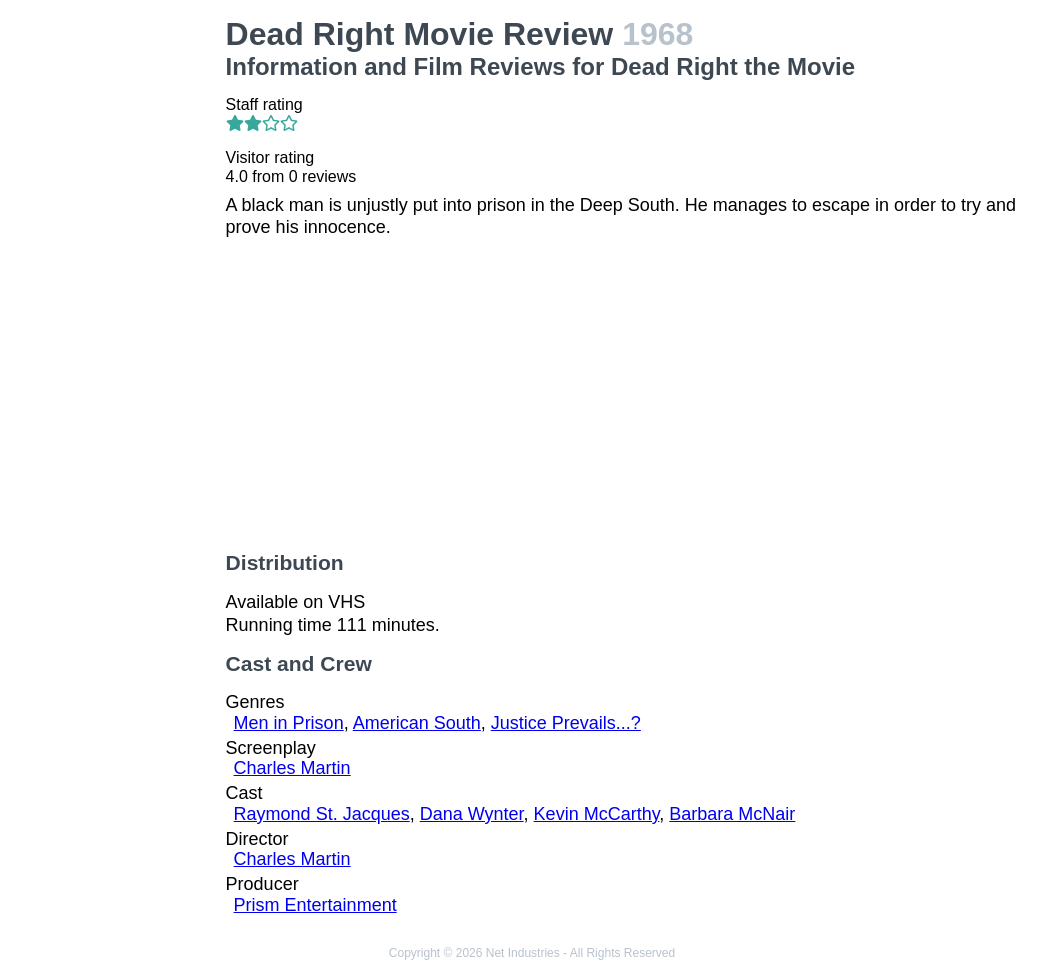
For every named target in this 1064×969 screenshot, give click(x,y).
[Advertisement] (117, 316)
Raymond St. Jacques (322, 814)
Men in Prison (289, 723)
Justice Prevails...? (566, 723)
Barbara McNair (732, 814)
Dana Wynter (472, 814)
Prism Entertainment (315, 905)
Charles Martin (292, 768)
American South (417, 723)
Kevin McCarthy (597, 814)
